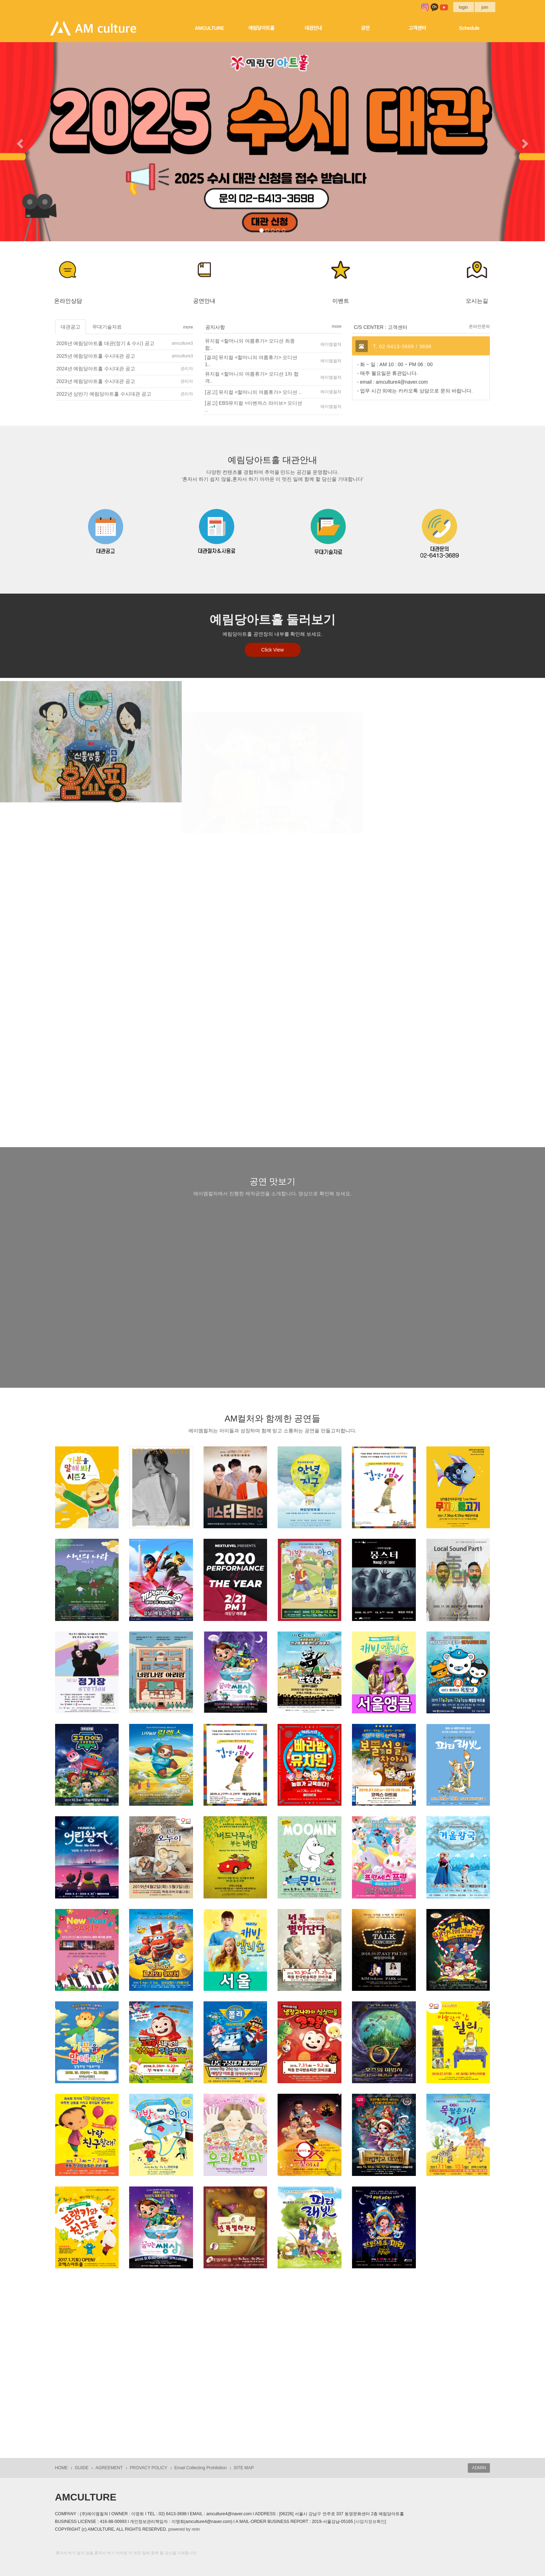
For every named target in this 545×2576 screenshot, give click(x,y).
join (484, 7)
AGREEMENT (109, 2467)
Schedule (469, 28)
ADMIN (479, 2467)
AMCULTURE (209, 28)
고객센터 (417, 28)
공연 (365, 28)
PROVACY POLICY (148, 2467)
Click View (272, 650)
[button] (19, 141)
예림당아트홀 (261, 28)
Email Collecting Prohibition (200, 2467)
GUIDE (81, 2467)
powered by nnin (184, 2529)
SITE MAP (244, 2467)
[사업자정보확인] (370, 2521)
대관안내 (313, 28)
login (463, 7)
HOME (61, 2467)
